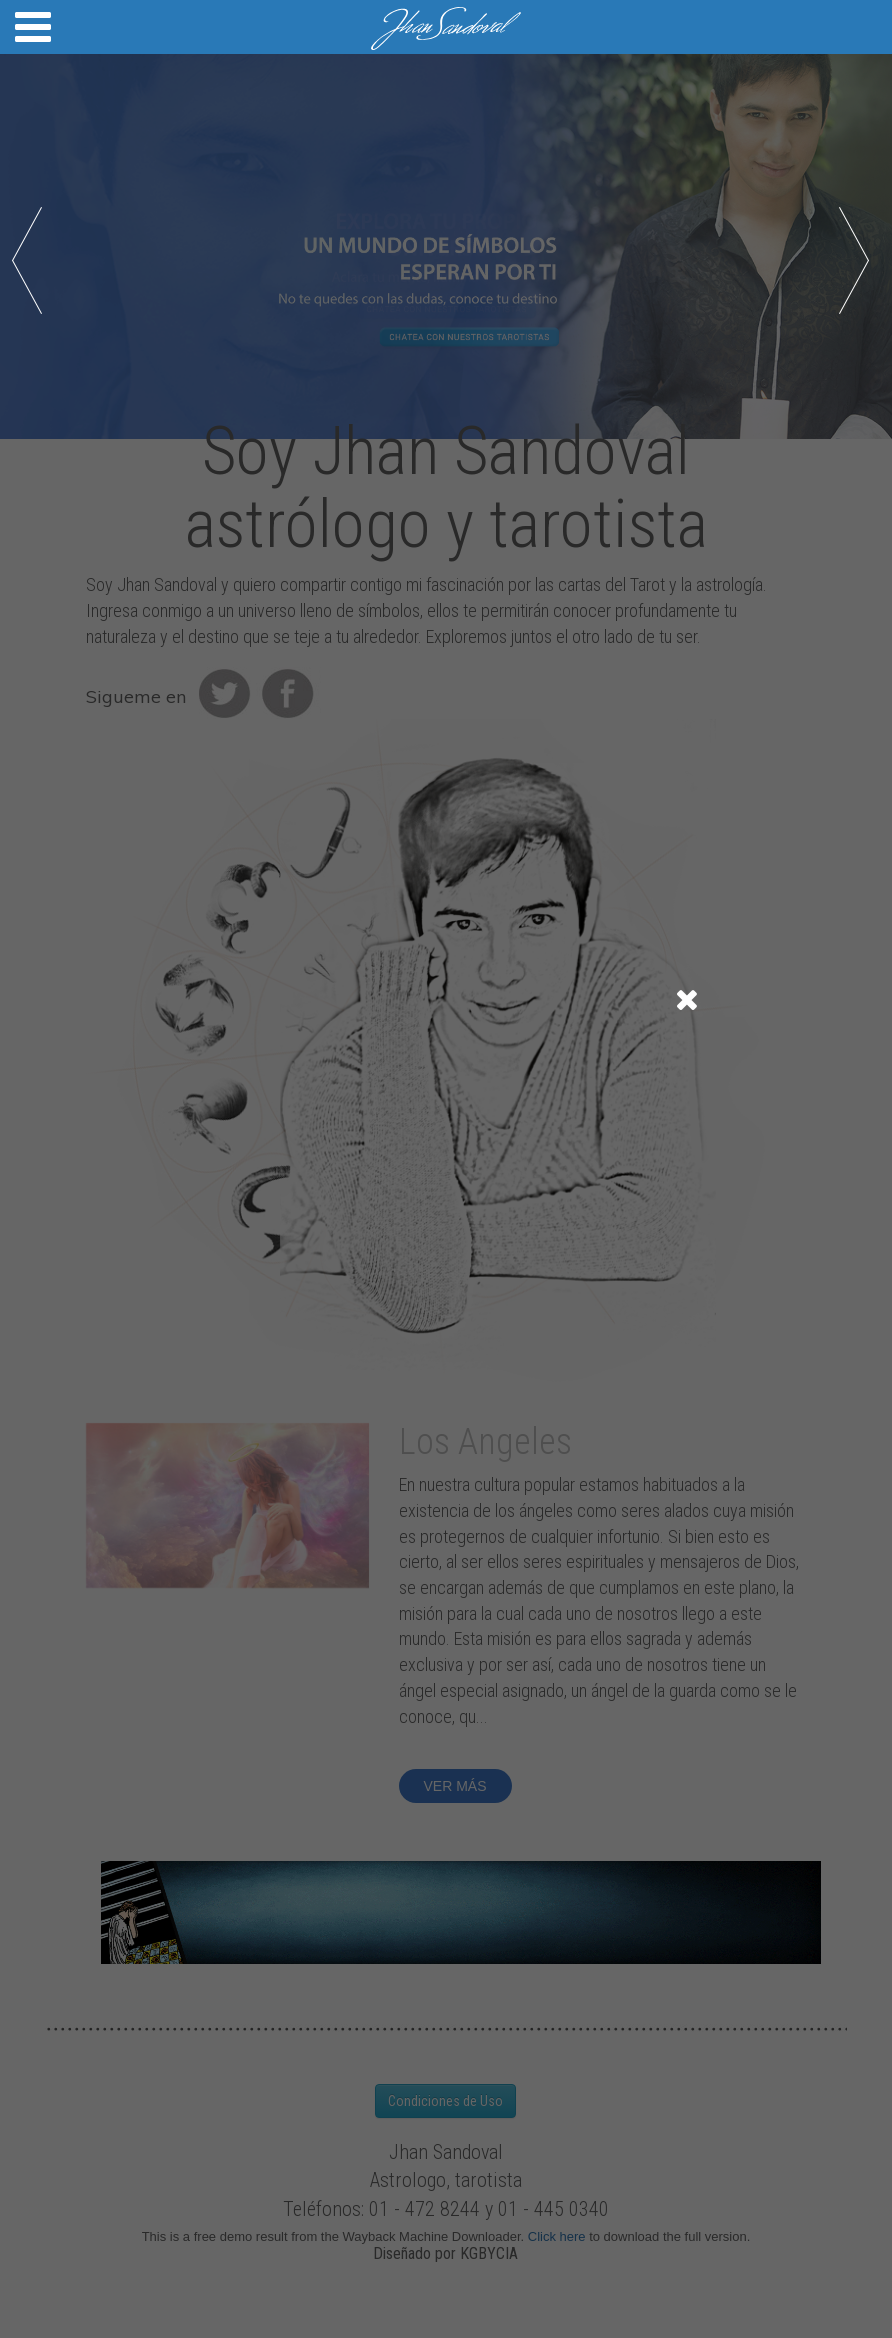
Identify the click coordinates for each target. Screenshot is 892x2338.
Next (860, 262)
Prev (31, 262)
